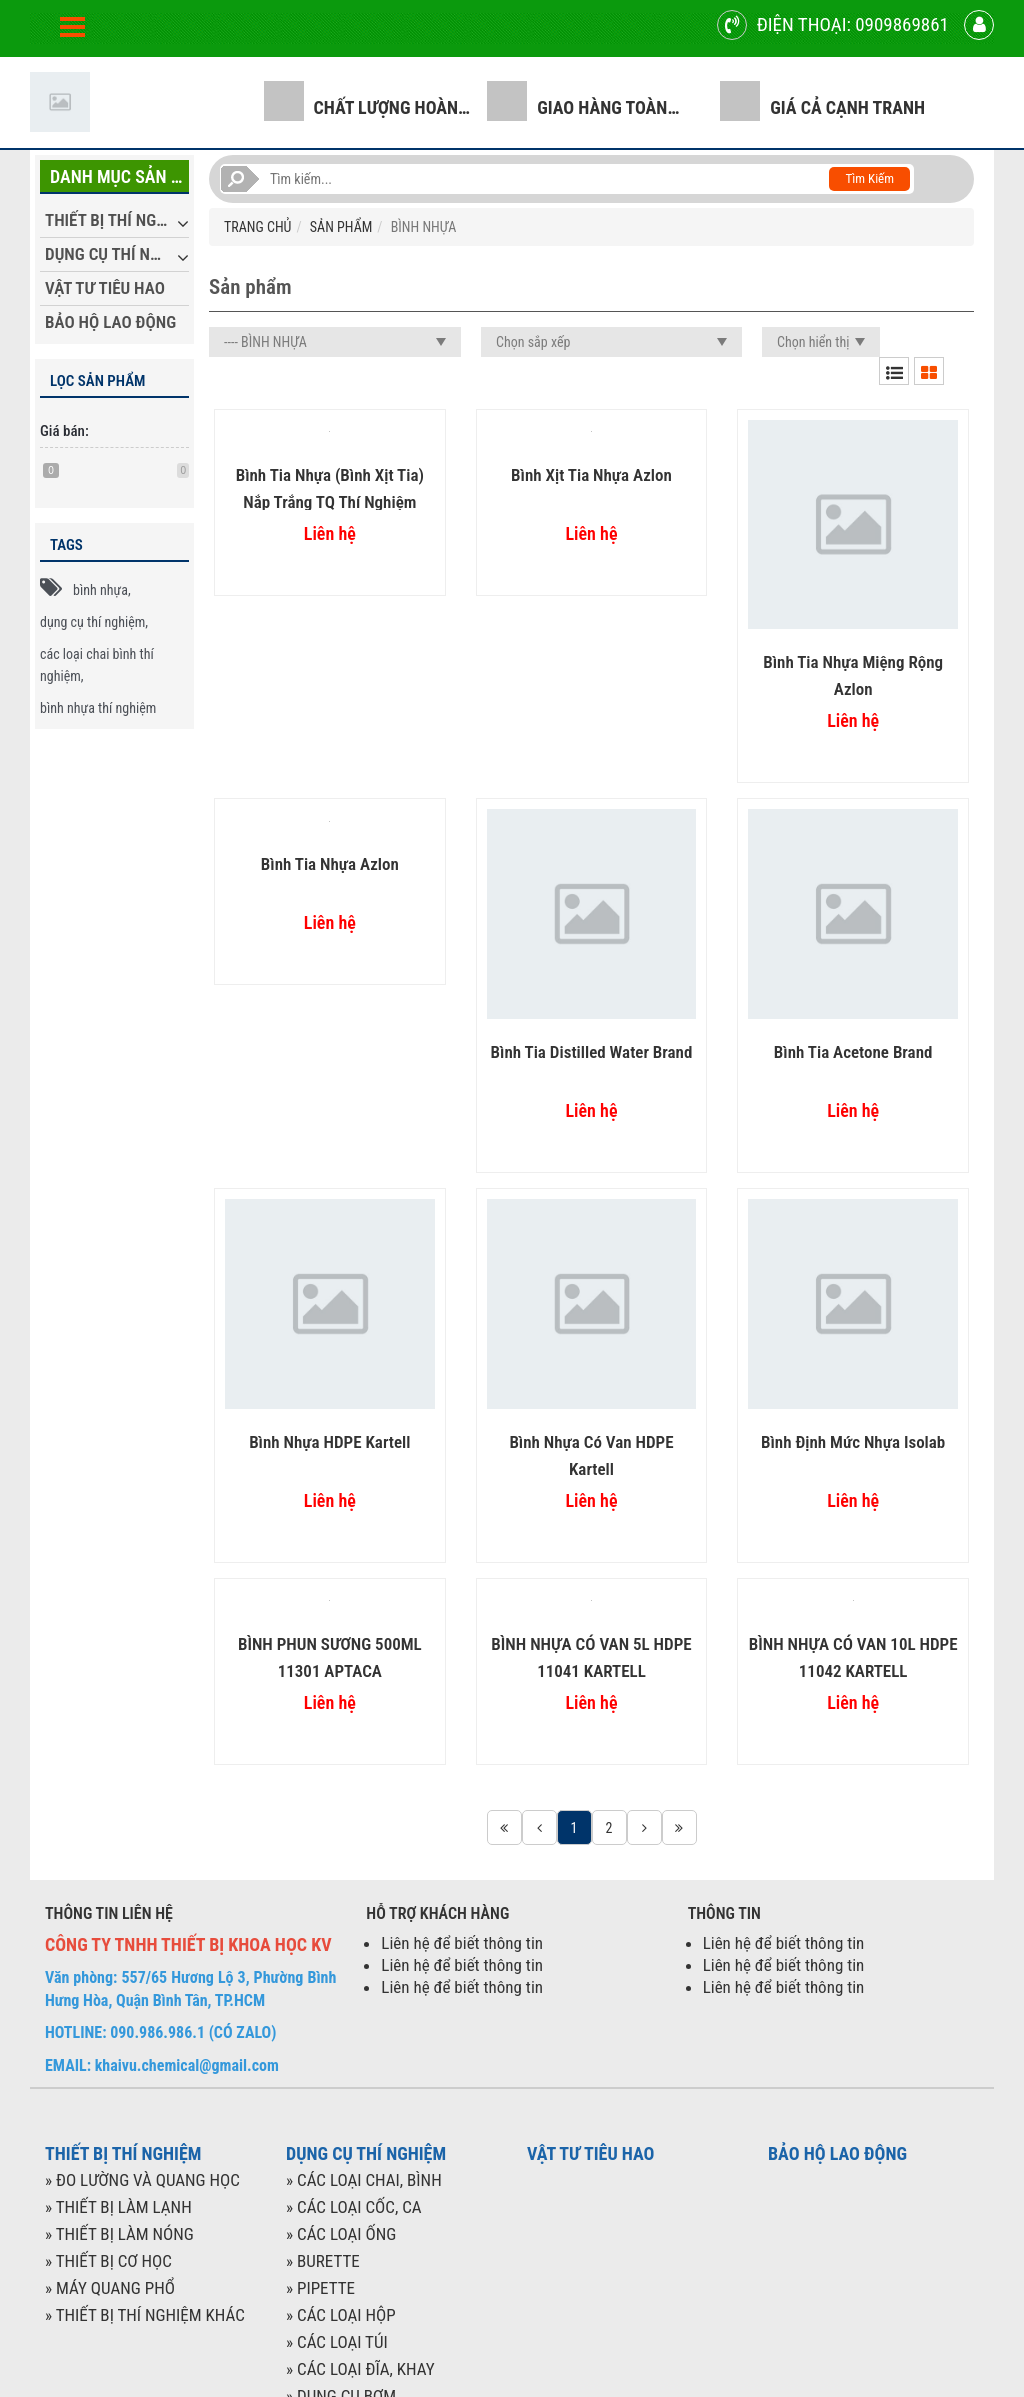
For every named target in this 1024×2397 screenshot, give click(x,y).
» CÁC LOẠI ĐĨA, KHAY (360, 2369)
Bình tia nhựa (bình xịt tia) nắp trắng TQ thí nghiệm (330, 487)
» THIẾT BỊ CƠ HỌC (108, 2261)
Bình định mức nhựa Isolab (853, 1442)
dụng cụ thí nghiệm (92, 622)
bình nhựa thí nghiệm (98, 708)
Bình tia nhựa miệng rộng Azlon (853, 674)
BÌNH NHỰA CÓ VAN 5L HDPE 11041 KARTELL (591, 1656)
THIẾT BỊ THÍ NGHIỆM (117, 220)
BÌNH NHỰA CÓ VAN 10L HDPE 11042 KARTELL (853, 1656)
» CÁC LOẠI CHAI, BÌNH (364, 2180)
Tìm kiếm (869, 178)
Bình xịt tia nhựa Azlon (591, 475)
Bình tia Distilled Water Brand (592, 1052)
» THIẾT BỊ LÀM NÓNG (119, 2234)
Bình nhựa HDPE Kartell (329, 1442)
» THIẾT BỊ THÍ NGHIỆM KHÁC (145, 2315)
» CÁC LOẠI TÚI (337, 2342)
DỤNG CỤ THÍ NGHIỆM (117, 254)
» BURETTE (323, 2261)
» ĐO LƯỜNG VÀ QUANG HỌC (142, 2180)
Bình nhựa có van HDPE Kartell (591, 1454)
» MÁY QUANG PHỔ (110, 2288)
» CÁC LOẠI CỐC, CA (354, 2207)
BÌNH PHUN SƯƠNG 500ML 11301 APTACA (330, 1656)
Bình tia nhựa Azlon (330, 864)
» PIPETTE (320, 2288)
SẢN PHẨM (341, 227)
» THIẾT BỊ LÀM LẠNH (118, 2207)
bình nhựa (100, 590)
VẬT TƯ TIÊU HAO (105, 288)
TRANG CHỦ (257, 227)
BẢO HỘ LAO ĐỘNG (110, 322)
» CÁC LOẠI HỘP (341, 2315)
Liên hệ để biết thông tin (462, 1943)
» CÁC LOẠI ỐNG (341, 2234)
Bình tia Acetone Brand (853, 1052)
